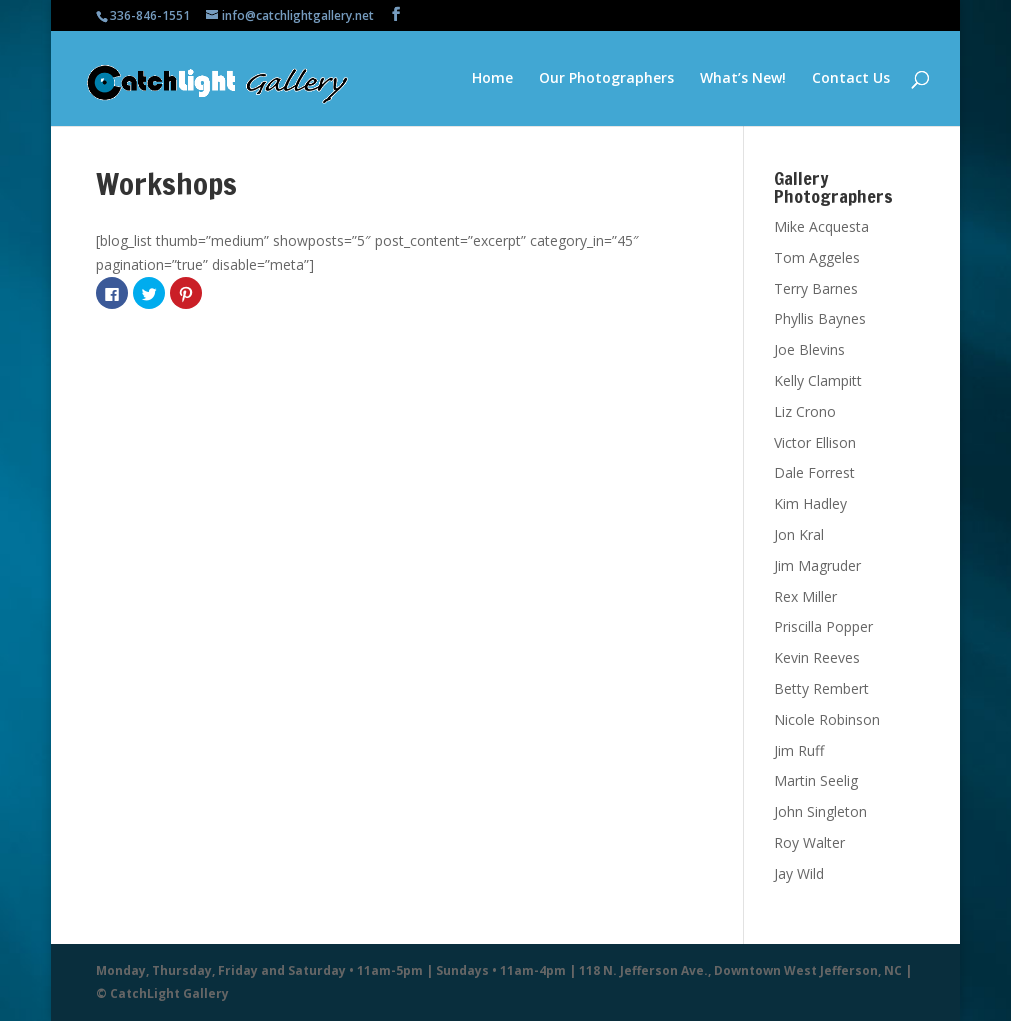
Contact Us (851, 79)
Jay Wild (799, 873)
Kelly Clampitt (818, 380)
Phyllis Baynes (820, 318)
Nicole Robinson (827, 719)
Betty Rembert (821, 688)
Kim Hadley (810, 503)
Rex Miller (805, 596)
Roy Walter (809, 842)
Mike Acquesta (821, 226)
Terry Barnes (816, 288)
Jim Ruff (799, 750)
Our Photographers (606, 79)
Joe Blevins (809, 349)
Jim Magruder (817, 565)
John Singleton (820, 811)
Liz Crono (805, 411)
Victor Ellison (815, 442)
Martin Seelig (816, 780)
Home (492, 79)
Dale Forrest (814, 472)
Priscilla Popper (823, 626)
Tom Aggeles (817, 257)
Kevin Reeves (817, 657)
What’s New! (743, 79)
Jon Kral (799, 534)
